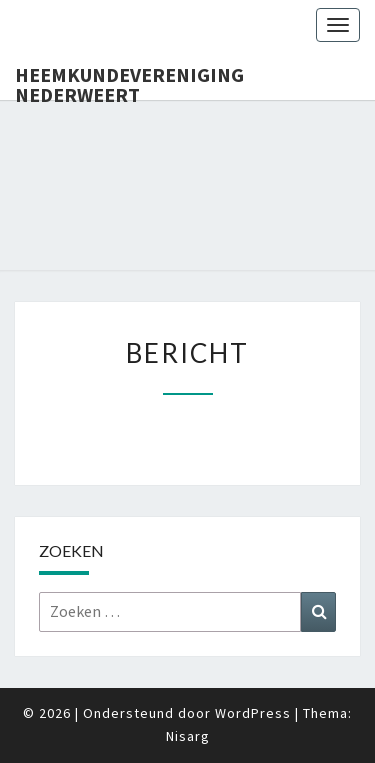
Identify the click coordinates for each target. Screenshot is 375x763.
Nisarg (188, 736)
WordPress (253, 713)
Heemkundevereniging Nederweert (129, 81)
